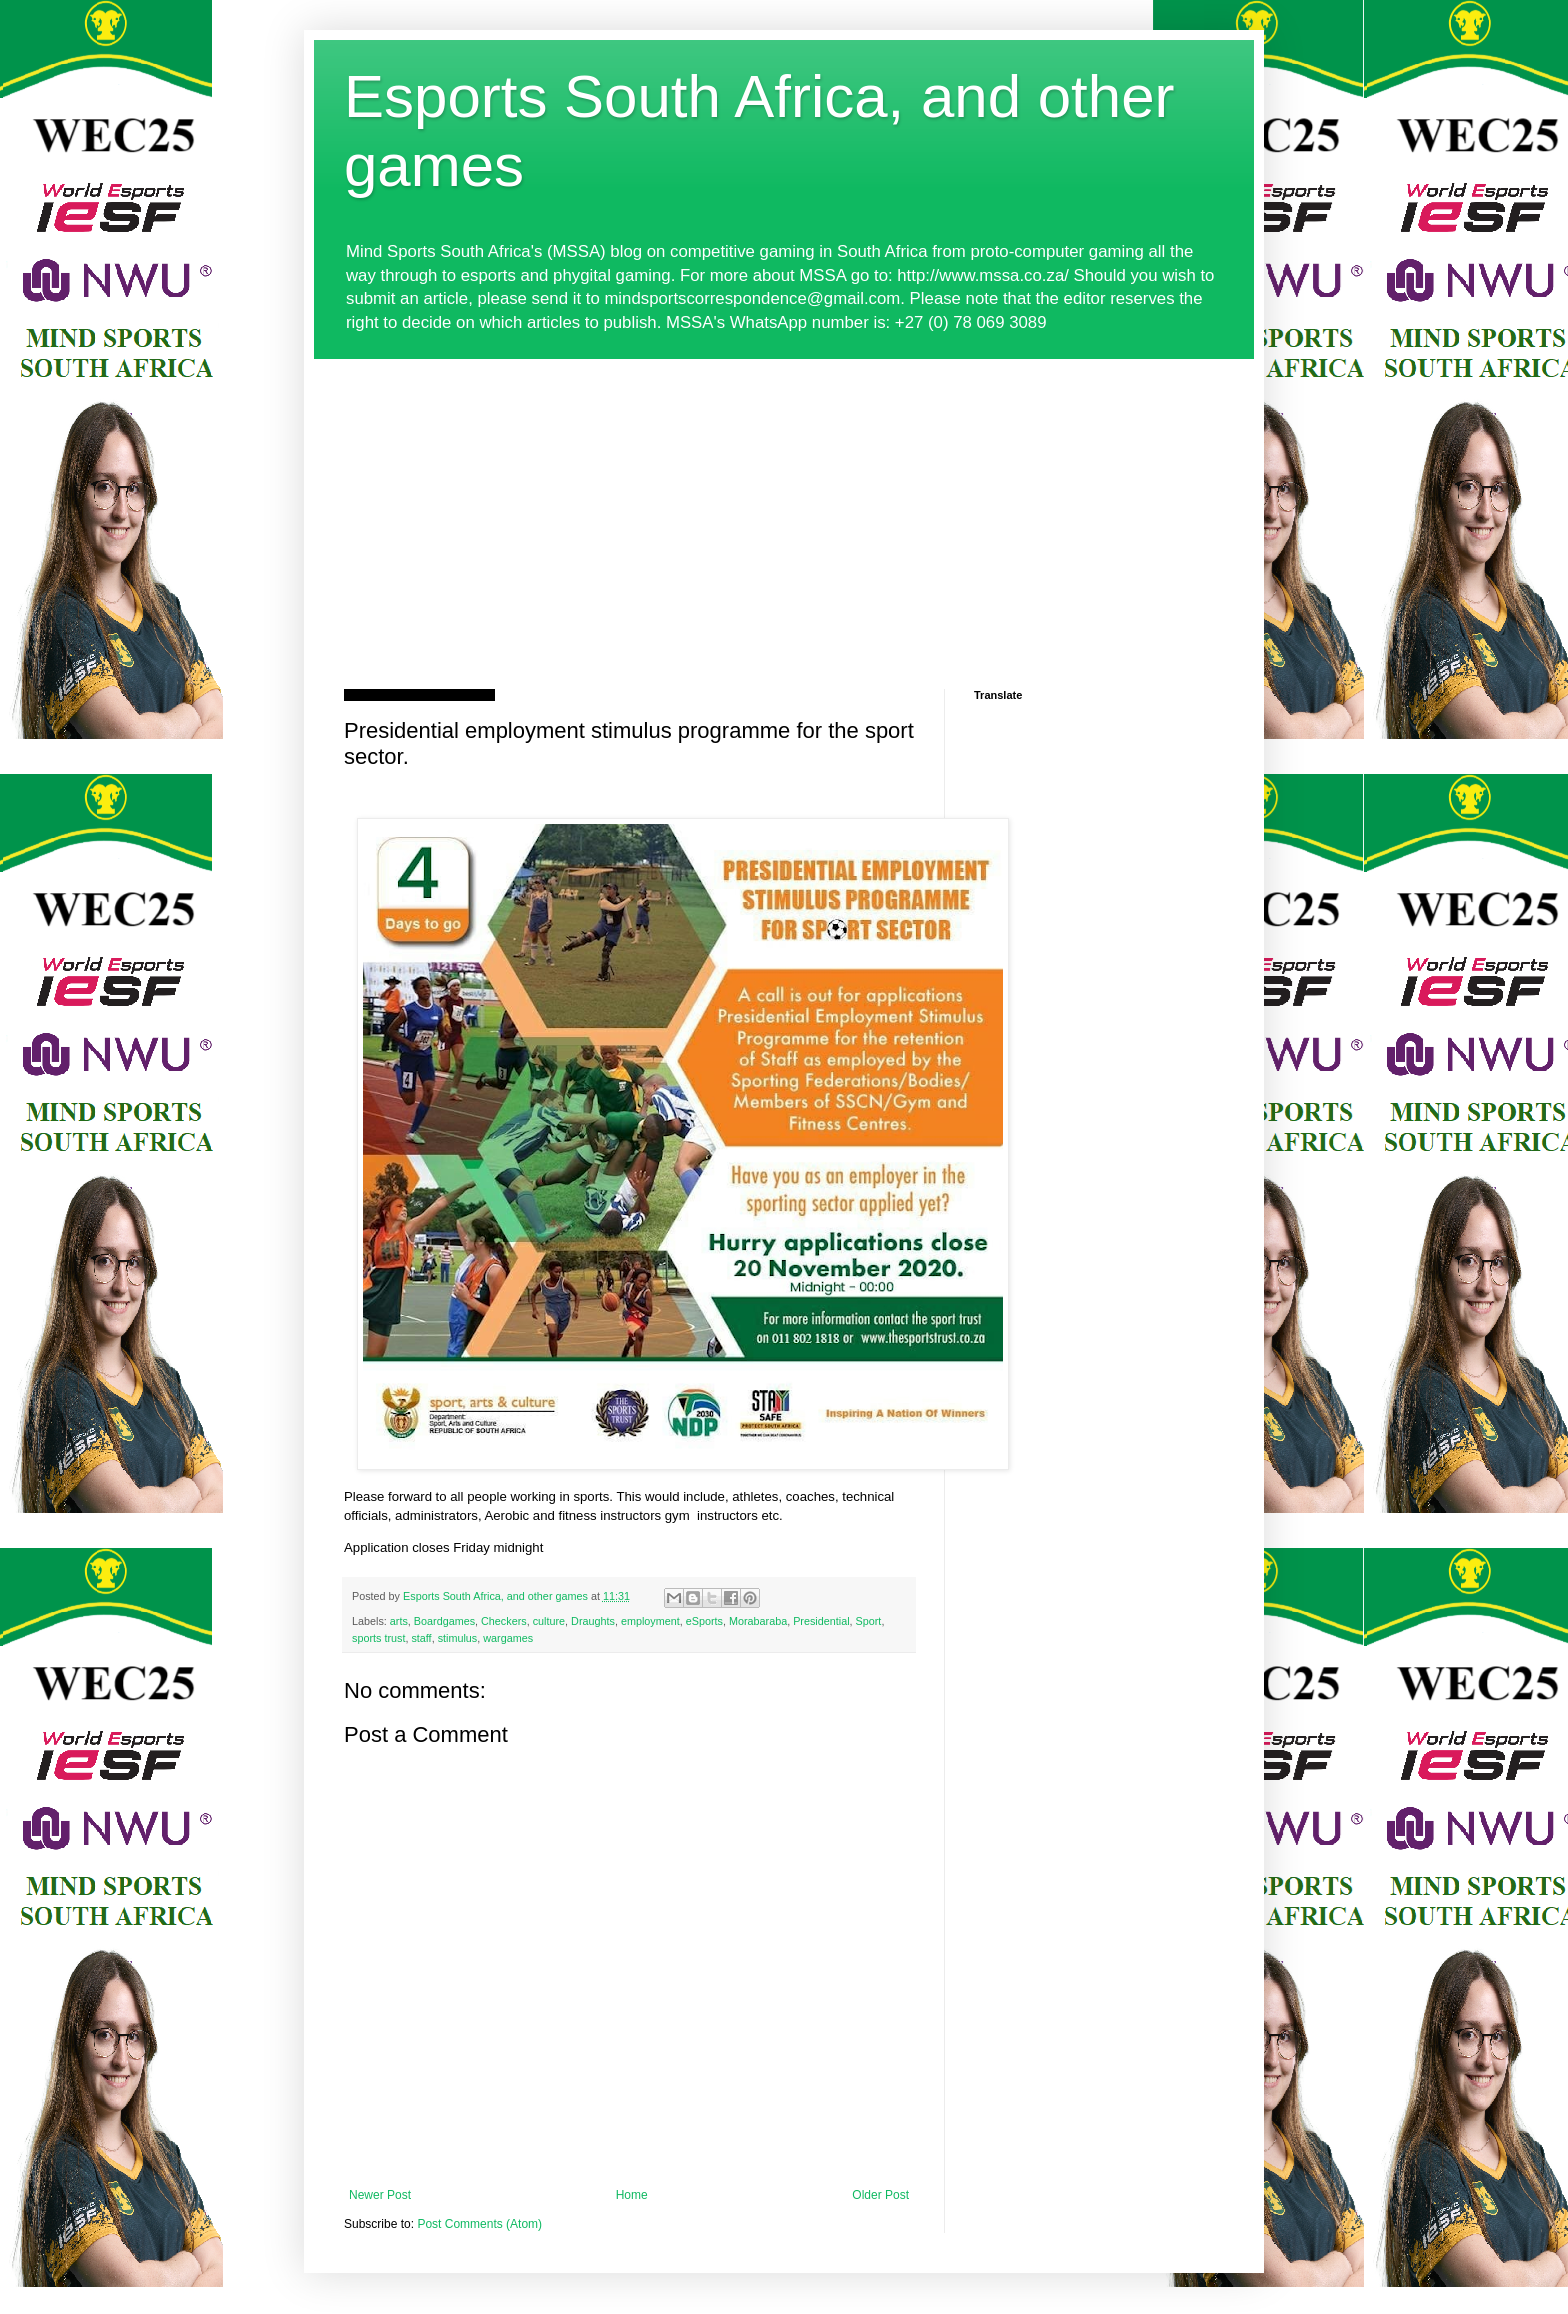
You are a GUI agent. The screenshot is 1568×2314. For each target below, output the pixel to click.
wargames (508, 1638)
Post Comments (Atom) (479, 2224)
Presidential (821, 1621)
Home (632, 2195)
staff (421, 1638)
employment (650, 1621)
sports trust (378, 1638)
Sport (869, 1621)
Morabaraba (758, 1621)
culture (549, 1621)
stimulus (458, 1638)
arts (399, 1621)
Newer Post (380, 2195)
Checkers (504, 1621)
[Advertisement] (784, 509)
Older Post (880, 2195)
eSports (704, 1621)
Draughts (593, 1621)
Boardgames (444, 1621)
